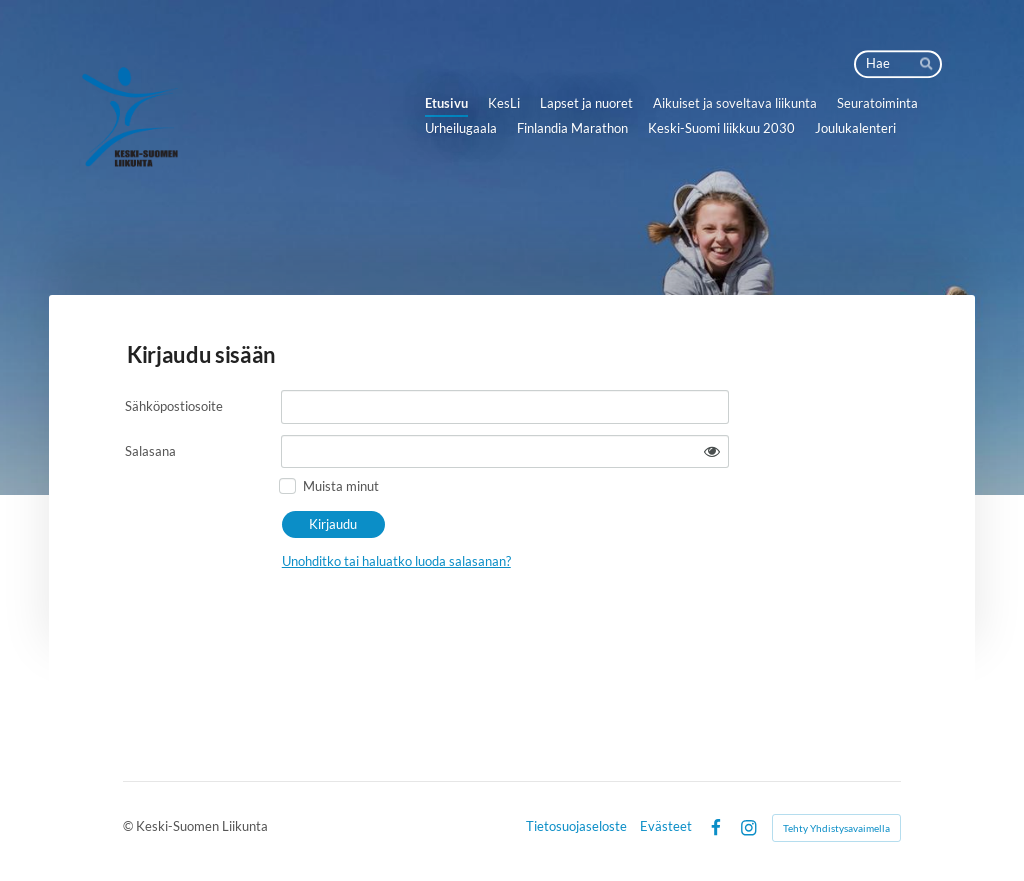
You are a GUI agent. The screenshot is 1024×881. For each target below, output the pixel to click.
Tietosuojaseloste (576, 827)
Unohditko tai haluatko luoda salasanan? (396, 561)
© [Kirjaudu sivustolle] (129, 826)
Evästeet (666, 827)
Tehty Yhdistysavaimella (836, 828)
